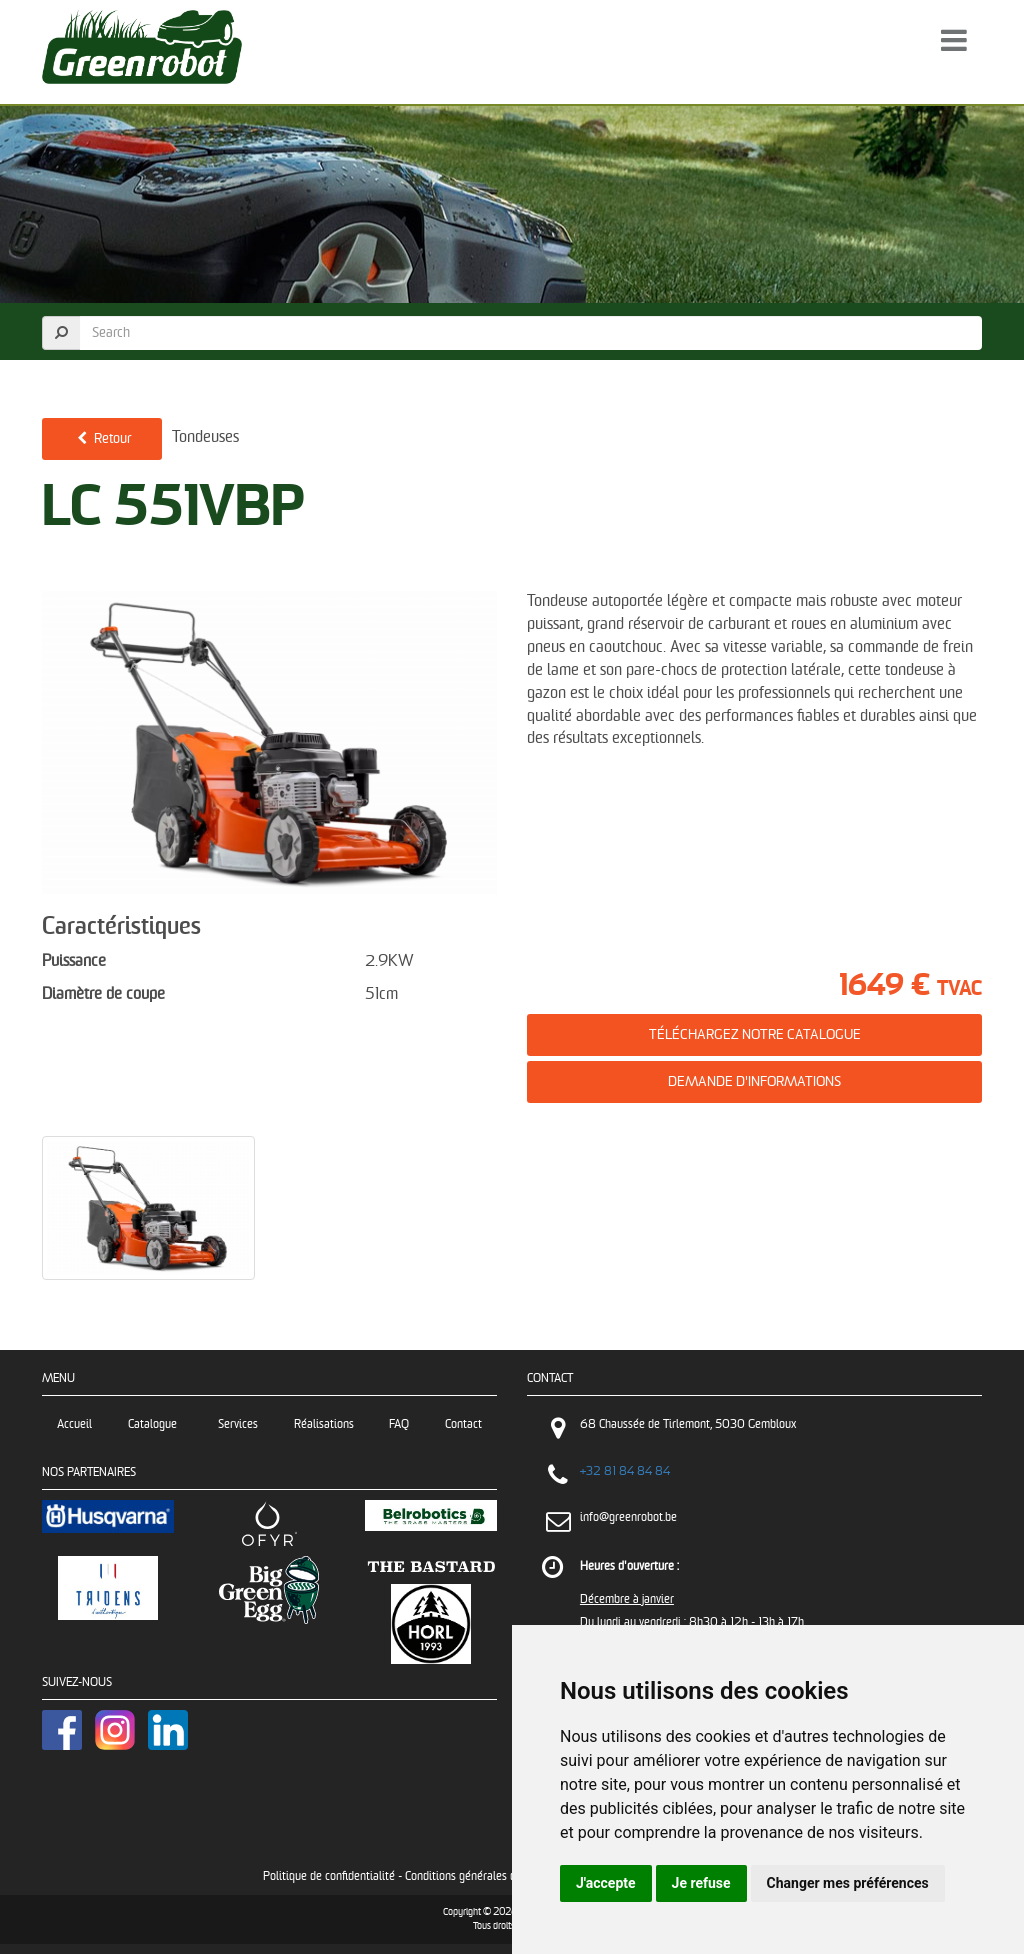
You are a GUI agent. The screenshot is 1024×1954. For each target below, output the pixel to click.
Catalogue (155, 1424)
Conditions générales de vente (478, 1876)
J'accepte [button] (606, 1883)
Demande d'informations (754, 1081)
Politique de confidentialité (329, 1876)
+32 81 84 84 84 (625, 1471)
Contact (463, 1424)
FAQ (399, 1424)
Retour (102, 438)
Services (238, 1424)
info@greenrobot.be (628, 1517)
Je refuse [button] (701, 1883)
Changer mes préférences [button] (848, 1883)
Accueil (74, 1424)
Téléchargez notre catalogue (755, 1034)
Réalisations (324, 1424)
